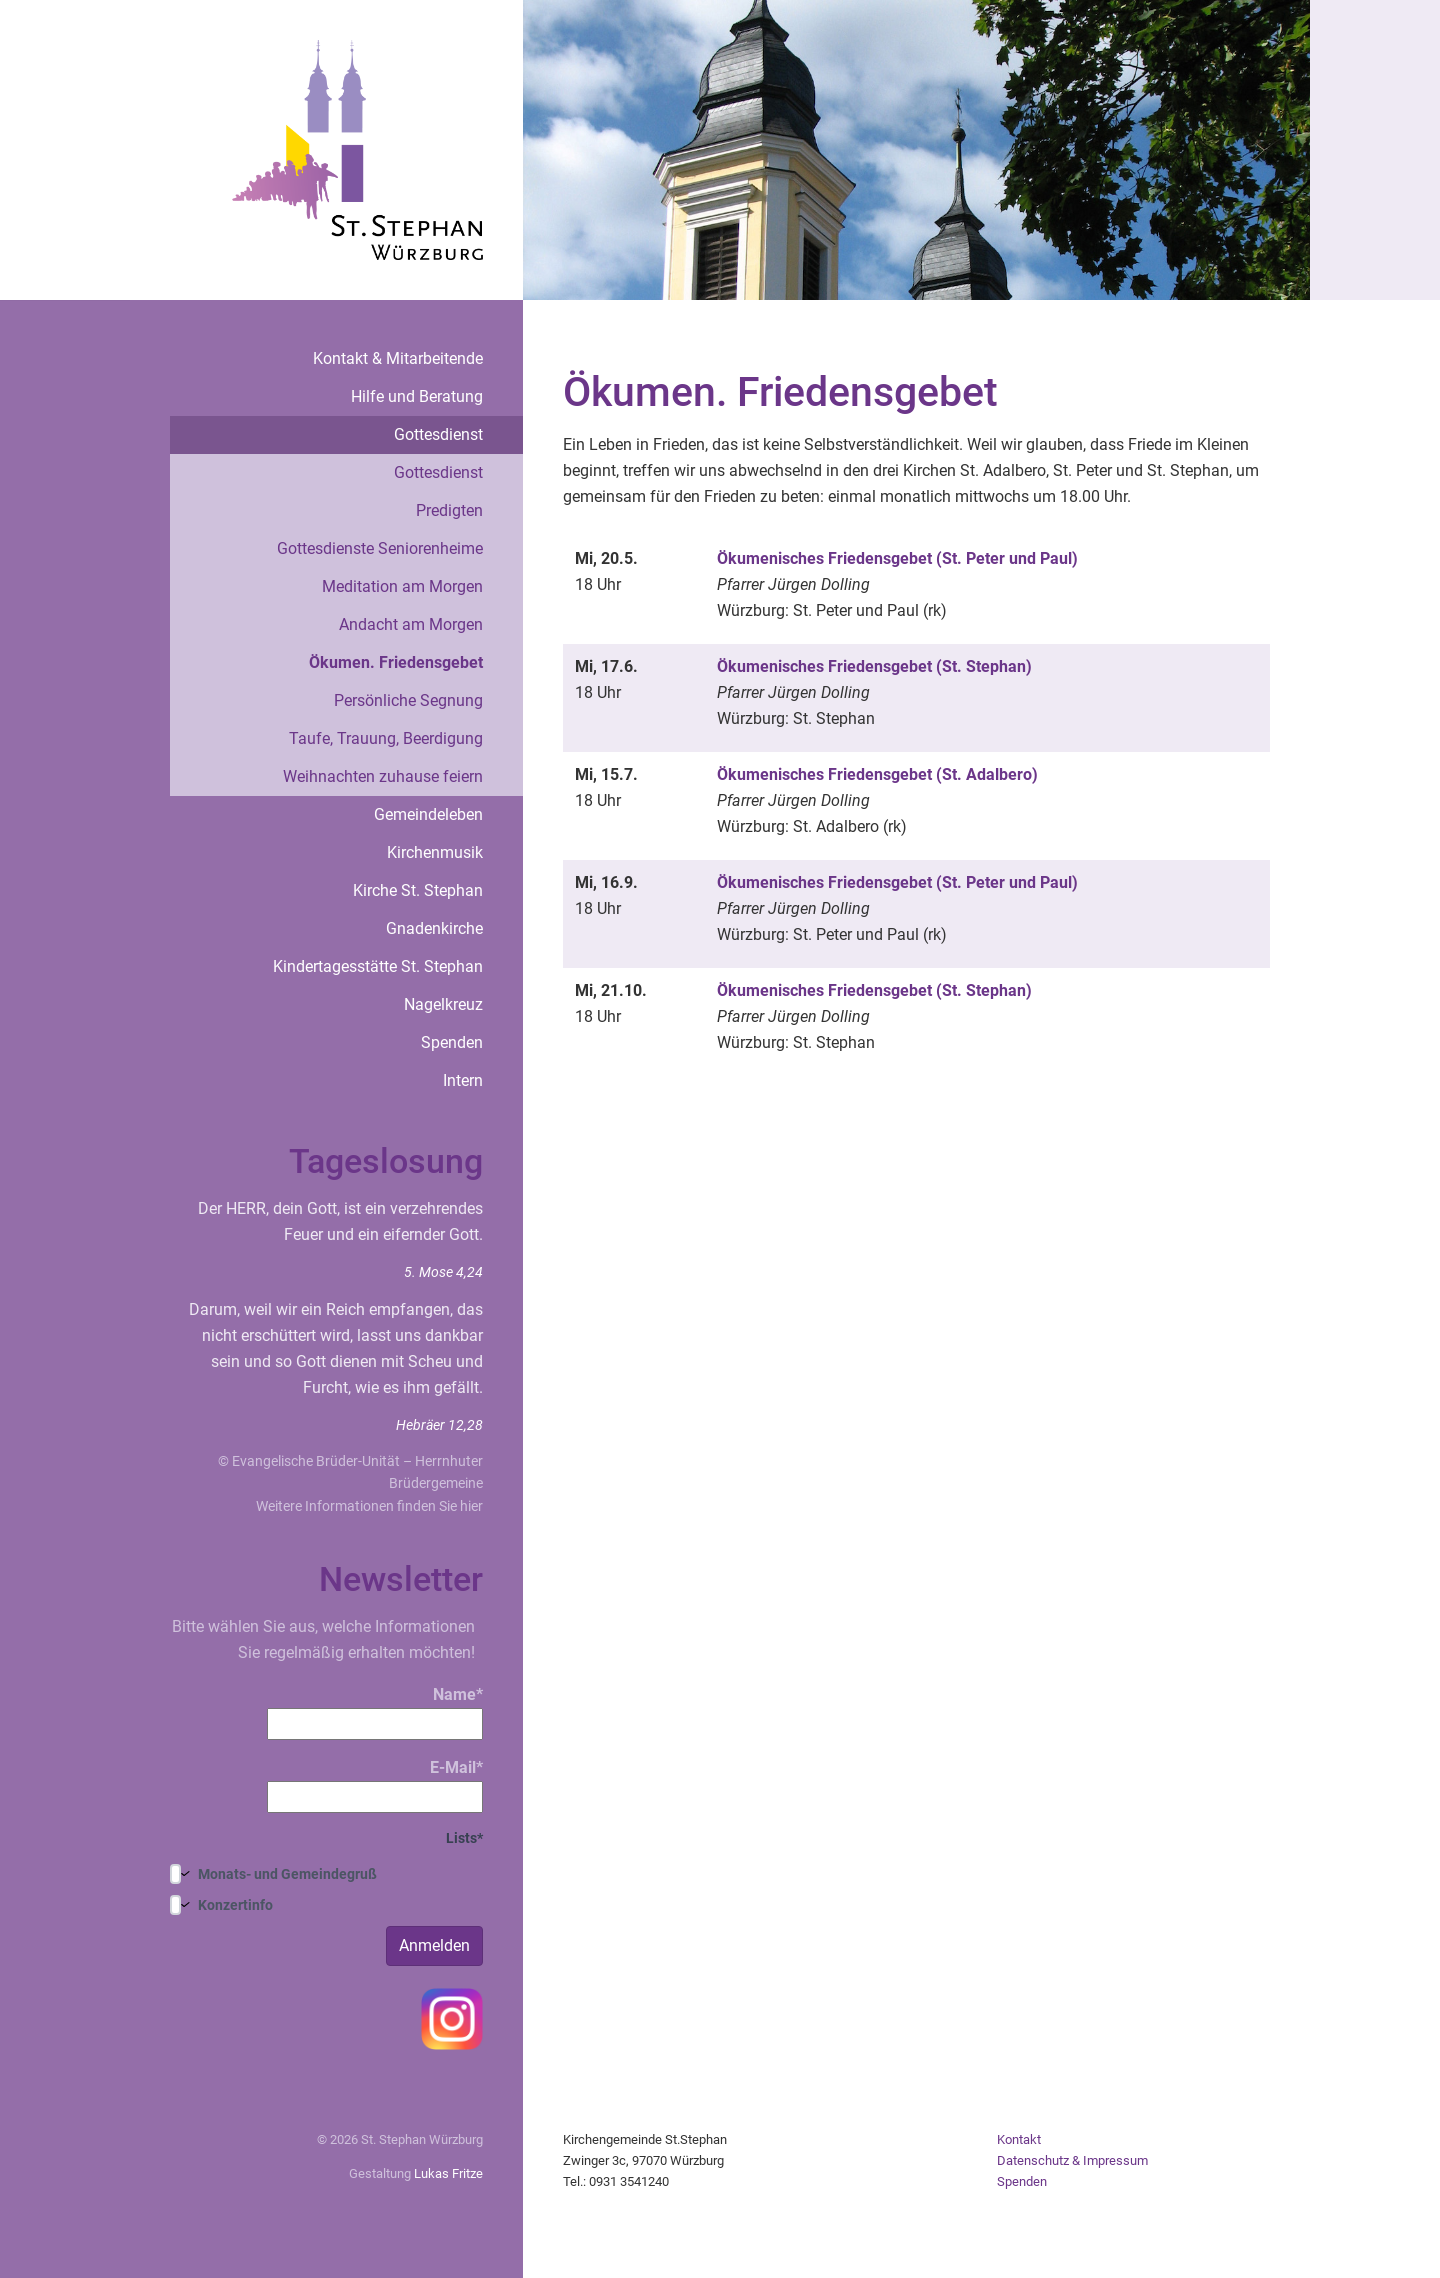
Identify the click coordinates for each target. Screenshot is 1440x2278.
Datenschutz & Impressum (1072, 2160)
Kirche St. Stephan (418, 890)
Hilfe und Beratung (417, 396)
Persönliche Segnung (408, 700)
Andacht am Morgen (411, 624)
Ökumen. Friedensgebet (396, 662)
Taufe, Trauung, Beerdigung (386, 738)
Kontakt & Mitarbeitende (398, 358)
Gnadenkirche (434, 928)
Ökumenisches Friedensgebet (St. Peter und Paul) (897, 558)
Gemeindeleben (428, 814)
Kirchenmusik (435, 852)
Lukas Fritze (448, 2173)
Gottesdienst (438, 434)
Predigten (449, 510)
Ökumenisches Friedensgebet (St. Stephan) (874, 666)
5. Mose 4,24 (443, 1272)
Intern (463, 1080)
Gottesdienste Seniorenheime (380, 548)
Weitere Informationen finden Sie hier (369, 1506)
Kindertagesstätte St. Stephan (378, 966)
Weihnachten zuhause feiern (383, 776)
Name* (375, 1712)
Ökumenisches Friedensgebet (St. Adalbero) (877, 774)
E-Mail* (375, 1785)
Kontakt (1019, 2139)
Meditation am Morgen (402, 586)
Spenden (452, 1042)
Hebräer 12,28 (439, 1425)
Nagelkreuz (443, 1004)
